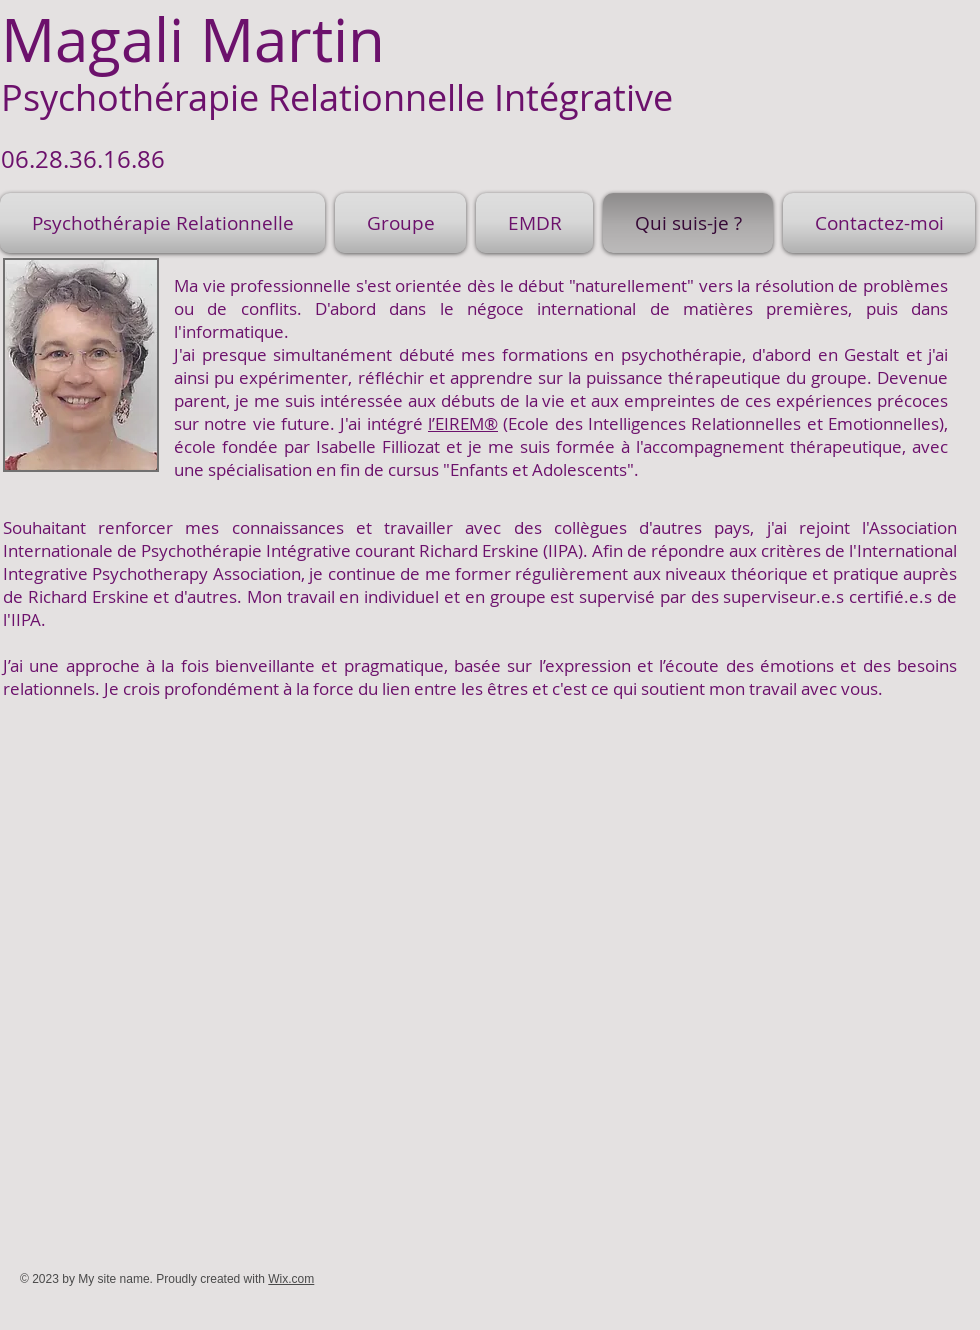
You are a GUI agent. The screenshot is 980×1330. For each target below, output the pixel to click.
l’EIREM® (463, 423)
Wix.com (291, 1279)
